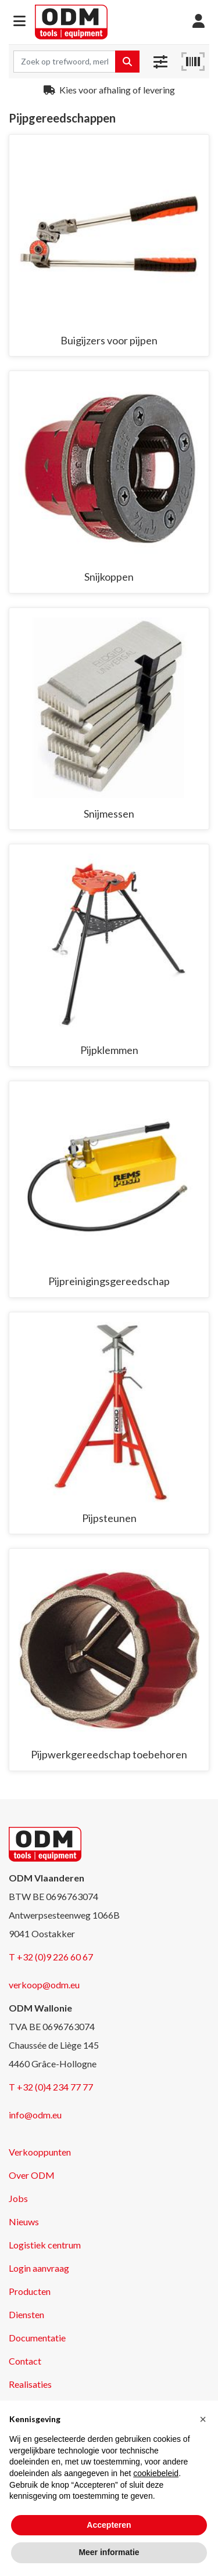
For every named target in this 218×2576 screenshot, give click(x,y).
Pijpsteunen (109, 1518)
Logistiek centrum (45, 2244)
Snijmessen (109, 813)
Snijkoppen (109, 576)
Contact (25, 2360)
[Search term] (64, 62)
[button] (19, 22)
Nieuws (24, 2221)
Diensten (26, 2314)
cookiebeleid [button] (155, 2473)
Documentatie (37, 2337)
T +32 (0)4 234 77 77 (51, 2086)
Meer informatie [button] (108, 2552)
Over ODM (32, 2175)
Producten (30, 2291)
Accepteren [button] (109, 2525)
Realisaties (30, 2384)
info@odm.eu (35, 2114)
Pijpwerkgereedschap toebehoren (109, 1754)
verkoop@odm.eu (44, 1984)
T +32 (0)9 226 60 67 (51, 1956)
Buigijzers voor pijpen (109, 340)
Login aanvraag (39, 2267)
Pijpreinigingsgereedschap (109, 1281)
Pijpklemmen (109, 1050)
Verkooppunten (40, 2151)
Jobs (18, 2198)
